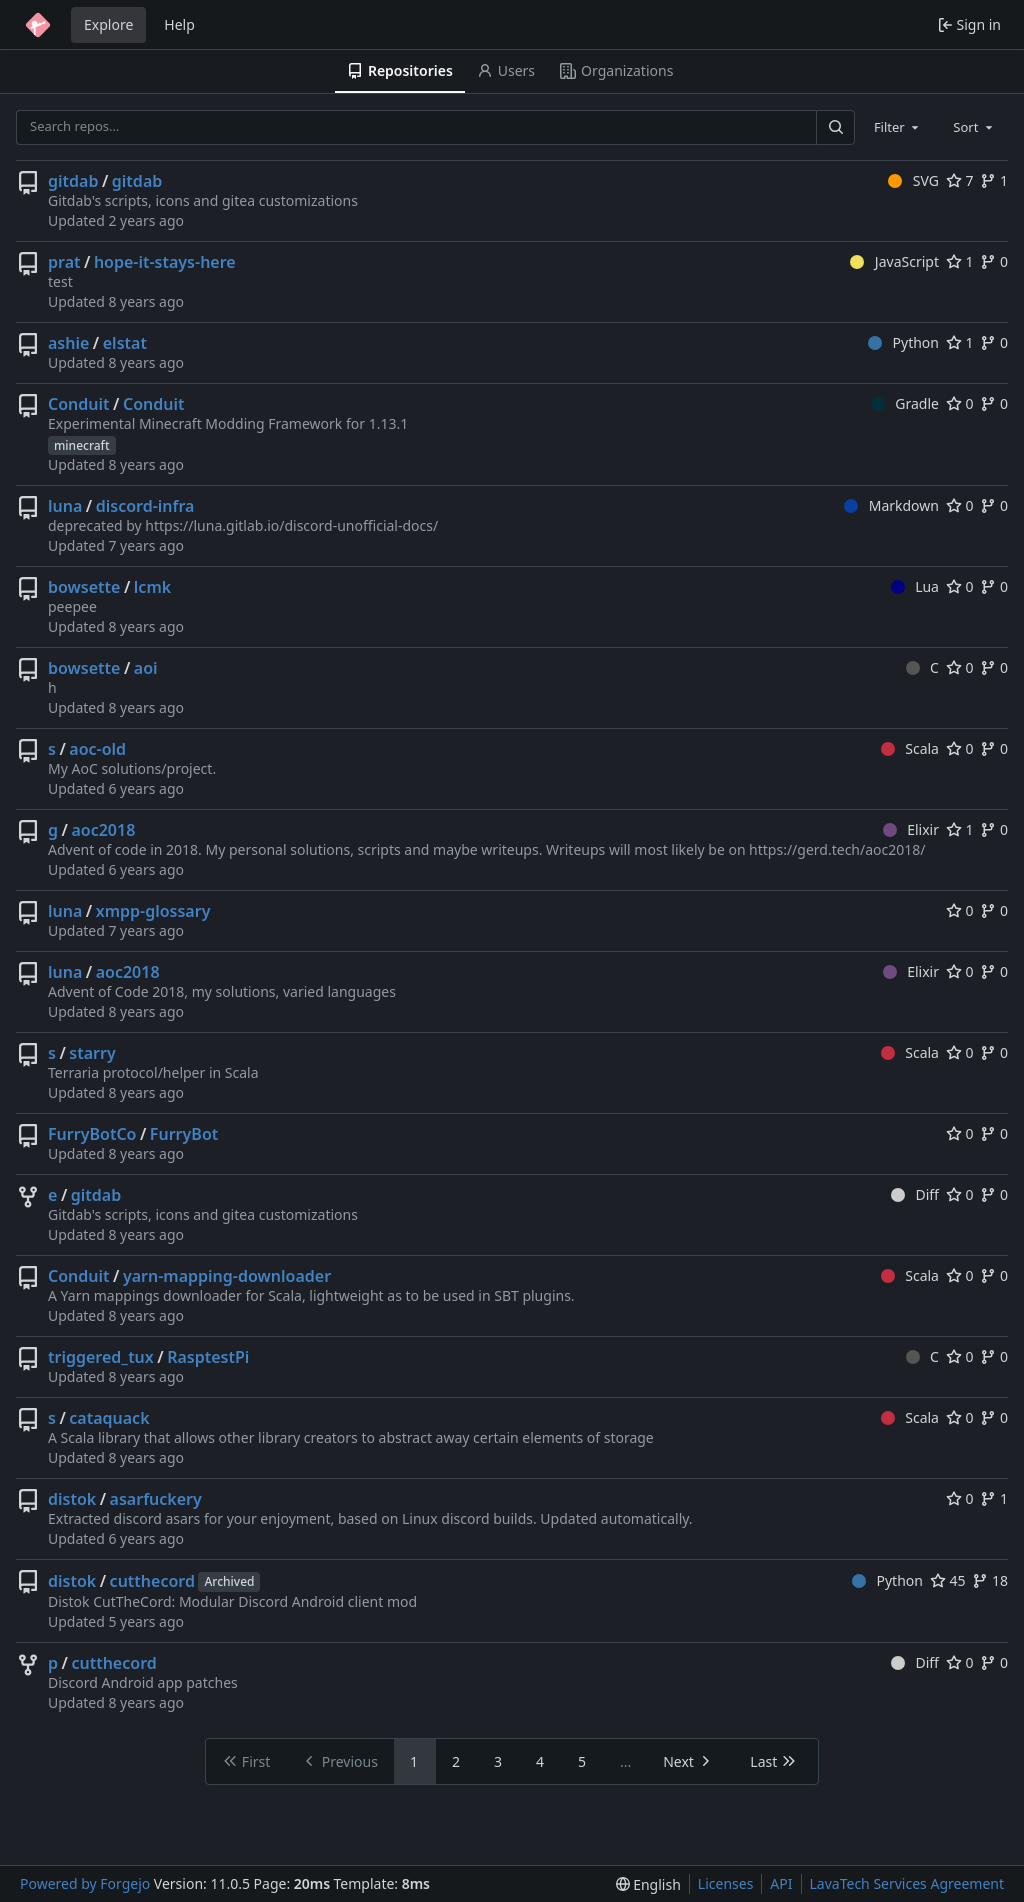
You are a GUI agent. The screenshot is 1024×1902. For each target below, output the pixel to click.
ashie (68, 343)
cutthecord (152, 1581)
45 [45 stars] (948, 1580)
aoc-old (97, 749)
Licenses (726, 1883)
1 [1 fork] (994, 180)
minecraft (82, 445)
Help (179, 24)
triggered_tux (101, 1357)
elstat (125, 343)
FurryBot (184, 1134)
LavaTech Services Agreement (907, 1883)
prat (64, 262)
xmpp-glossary (153, 911)
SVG (913, 180)
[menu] (648, 1884)
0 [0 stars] (960, 403)
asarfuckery (156, 1499)
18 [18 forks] (990, 1580)
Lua (915, 586)
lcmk (152, 587)
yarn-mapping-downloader (227, 1276)
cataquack (109, 1418)
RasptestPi (208, 1357)
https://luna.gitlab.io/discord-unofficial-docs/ (291, 525)
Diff (915, 1194)
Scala (910, 748)
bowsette (84, 587)
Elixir (911, 829)
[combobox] (898, 127)
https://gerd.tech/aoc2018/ (837, 849)
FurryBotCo (92, 1134)
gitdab (73, 181)
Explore (108, 24)
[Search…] (835, 127)
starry (92, 1053)
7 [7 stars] (960, 180)
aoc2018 (103, 830)
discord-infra (145, 506)
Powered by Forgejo (85, 1883)
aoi (146, 668)
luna (65, 506)
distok (72, 1499)
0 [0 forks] (994, 261)
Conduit (79, 404)
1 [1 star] (960, 261)
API (781, 1883)
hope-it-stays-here (165, 262)
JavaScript (894, 261)
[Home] (38, 25)
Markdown (891, 505)
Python (903, 342)
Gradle (905, 403)
